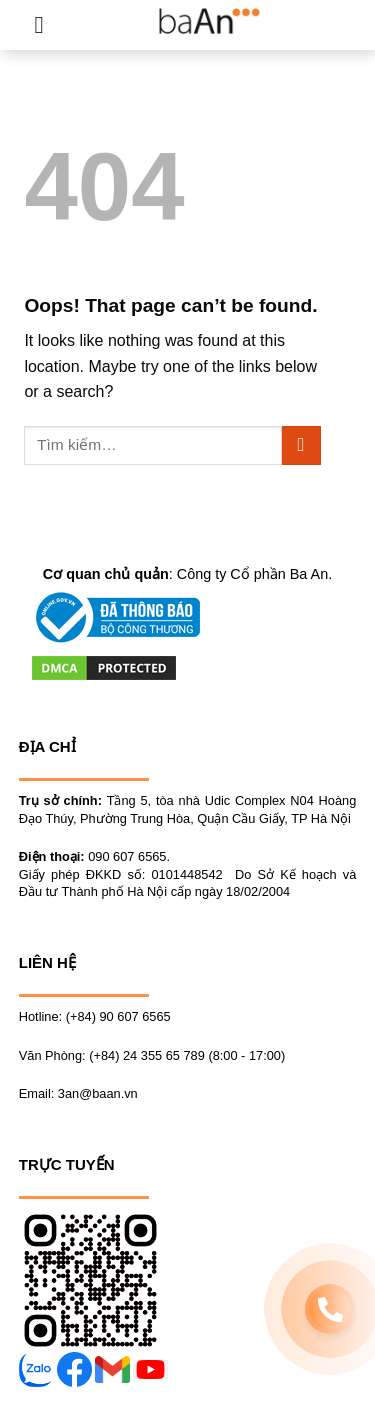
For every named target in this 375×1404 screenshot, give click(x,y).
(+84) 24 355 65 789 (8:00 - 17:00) (187, 1055)
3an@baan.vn (98, 1093)
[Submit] (301, 445)
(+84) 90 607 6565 (118, 1016)
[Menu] (46, 24)
